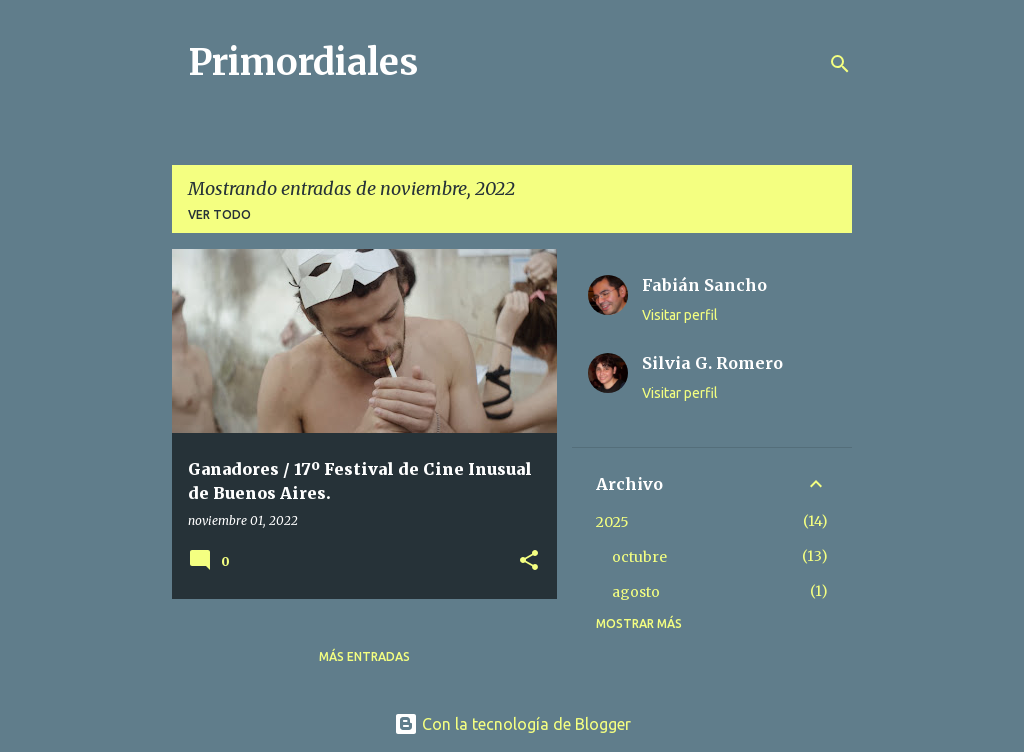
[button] (529, 561)
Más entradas (364, 656)
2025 (612, 522)
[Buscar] (840, 64)
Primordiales (303, 62)
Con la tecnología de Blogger (512, 724)
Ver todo (219, 214)
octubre (639, 557)
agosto (636, 592)
